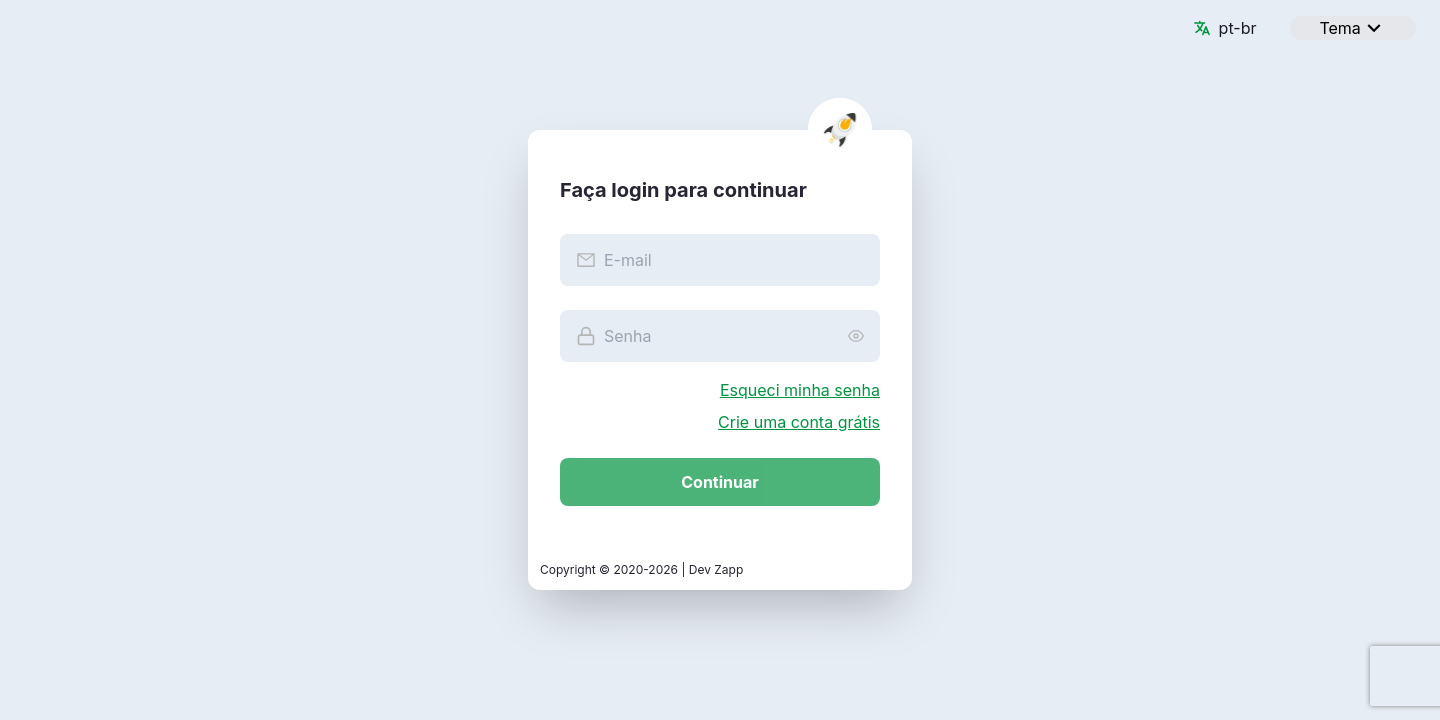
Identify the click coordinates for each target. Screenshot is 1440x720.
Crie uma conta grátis (799, 422)
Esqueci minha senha (800, 390)
